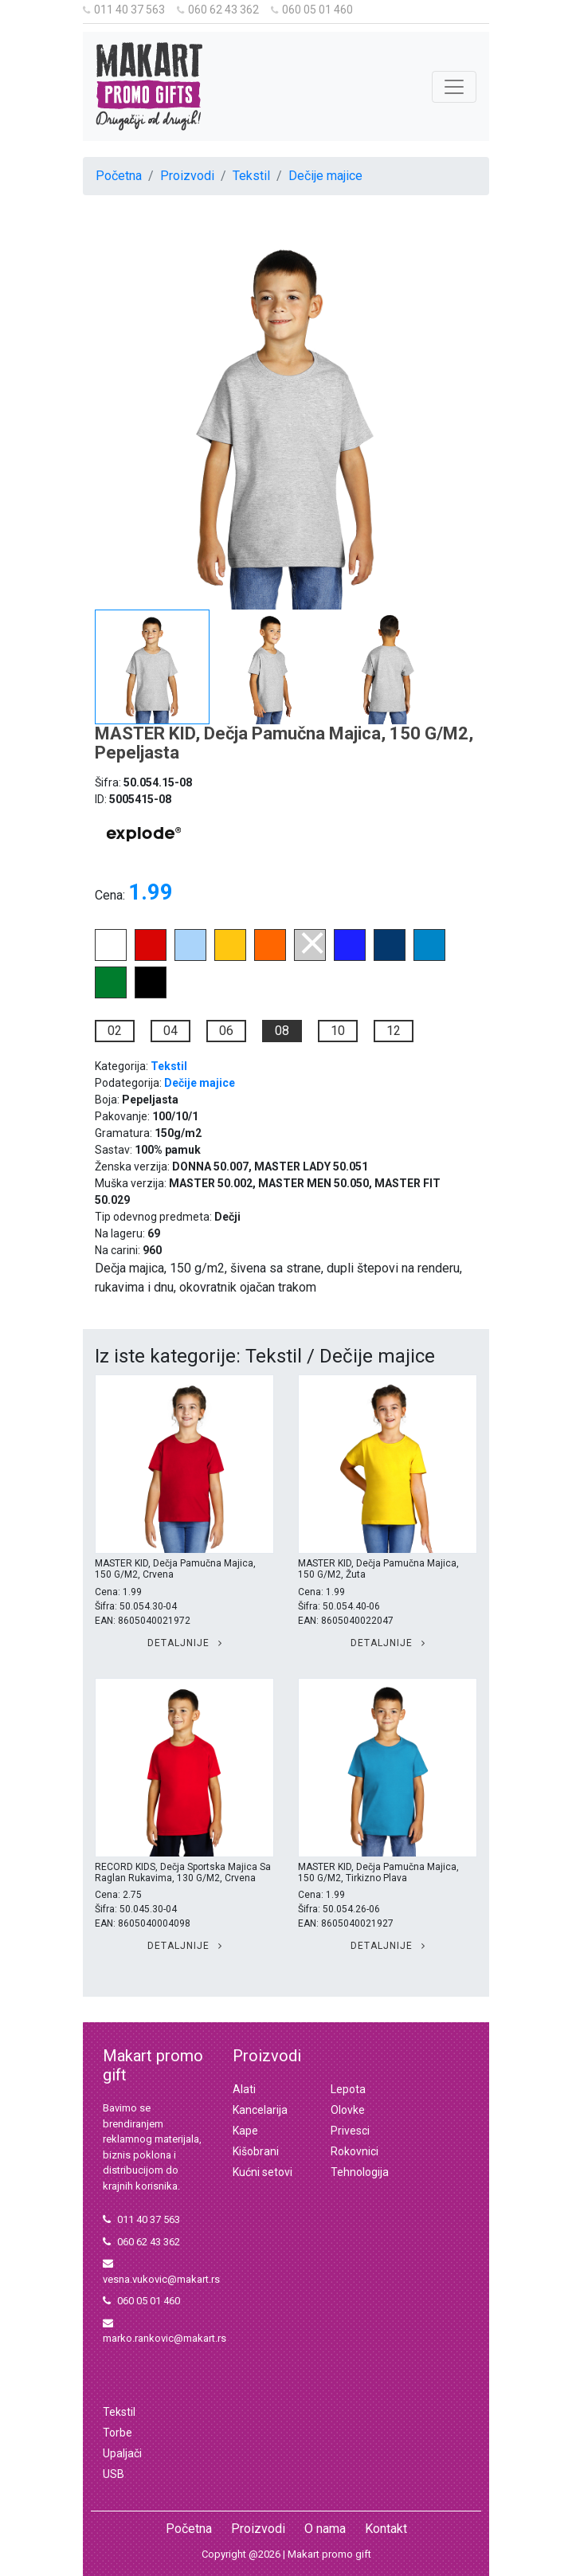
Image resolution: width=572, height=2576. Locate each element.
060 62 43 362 (218, 9)
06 (226, 1030)
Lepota (348, 2089)
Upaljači (122, 2453)
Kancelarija (260, 2110)
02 (115, 1030)
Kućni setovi (262, 2172)
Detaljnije (184, 1643)
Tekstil (251, 175)
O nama (325, 2528)
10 (338, 1030)
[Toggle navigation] (454, 87)
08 (282, 1030)
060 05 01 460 (312, 9)
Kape (245, 2130)
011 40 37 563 (124, 9)
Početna (119, 175)
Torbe (117, 2432)
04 (170, 1030)
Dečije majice (325, 175)
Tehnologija (360, 2172)
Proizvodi (187, 175)
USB (113, 2474)
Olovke (348, 2110)
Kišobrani (256, 2151)
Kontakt (386, 2528)
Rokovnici (354, 2151)
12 (393, 1030)
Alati (244, 2089)
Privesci (350, 2130)
